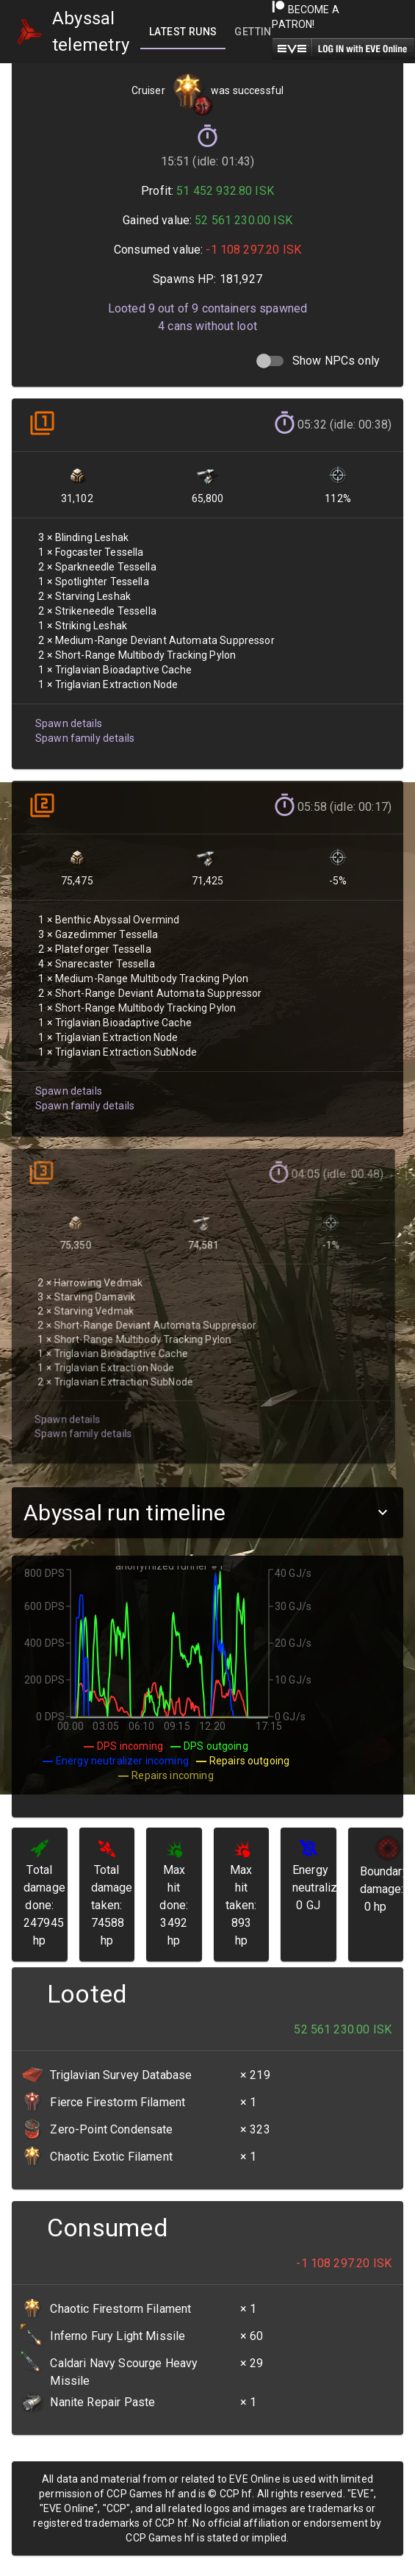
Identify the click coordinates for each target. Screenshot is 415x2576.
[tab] (182, 31)
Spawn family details (83, 729)
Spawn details (68, 714)
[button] (207, 1512)
